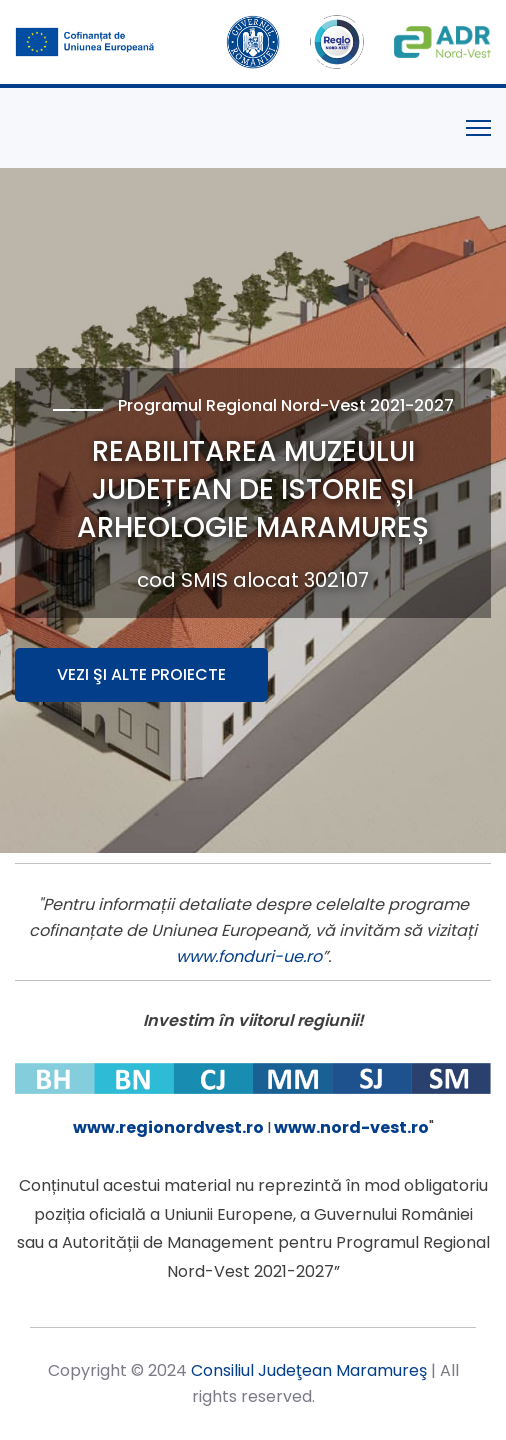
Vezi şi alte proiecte (141, 674)
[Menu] (478, 128)
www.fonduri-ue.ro (249, 956)
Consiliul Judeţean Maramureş (309, 1370)
